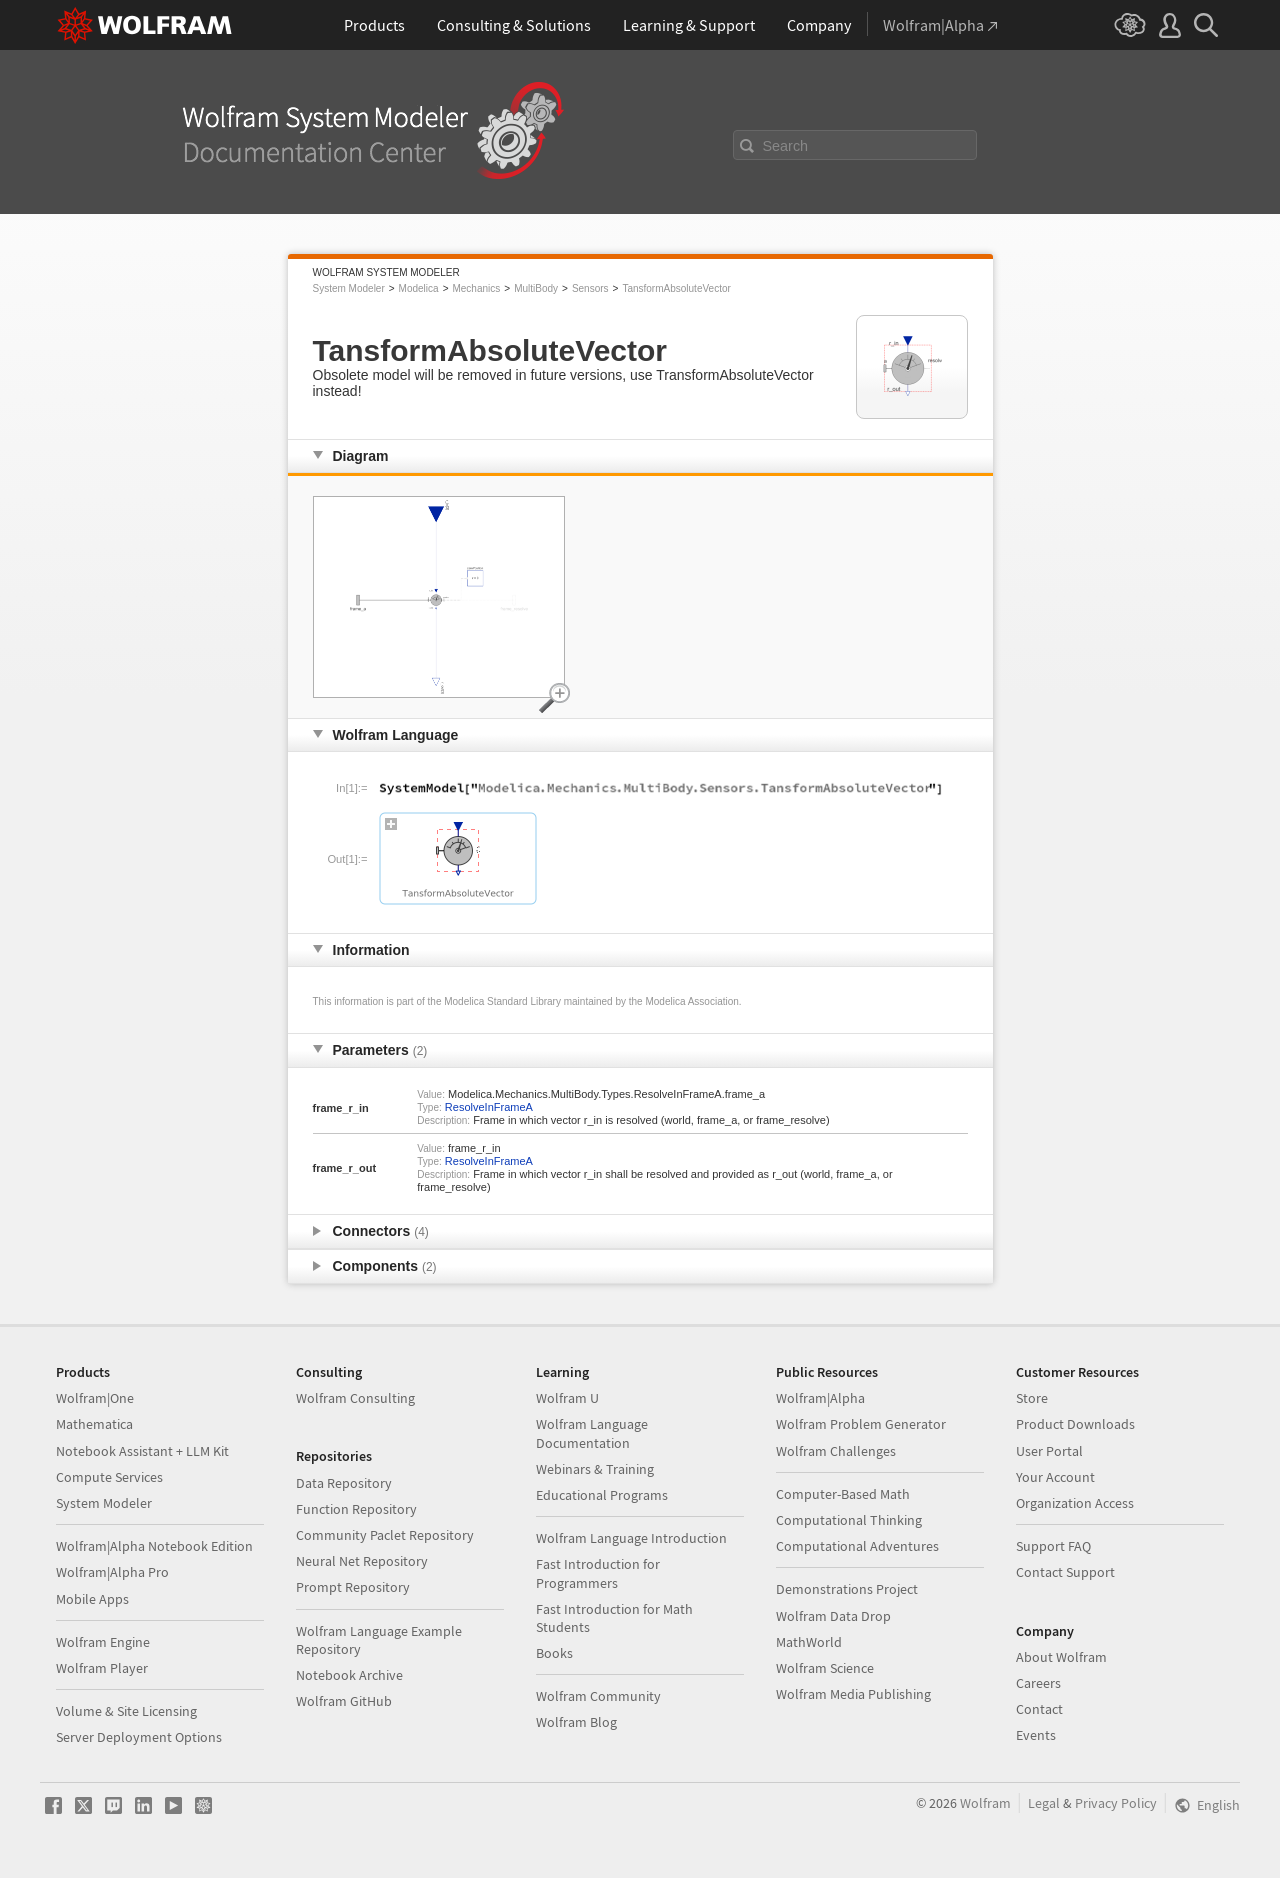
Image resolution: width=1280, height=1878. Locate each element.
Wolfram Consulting (355, 1398)
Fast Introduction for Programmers (598, 1573)
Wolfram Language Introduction (631, 1538)
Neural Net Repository (362, 1561)
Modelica (419, 288)
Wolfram (985, 1803)
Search (786, 146)
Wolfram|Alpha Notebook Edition (154, 1546)
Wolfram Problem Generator (861, 1424)
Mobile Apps (92, 1599)
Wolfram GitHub (344, 1701)
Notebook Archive (349, 1675)
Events (1036, 1735)
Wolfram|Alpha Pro (112, 1572)
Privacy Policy (1116, 1803)
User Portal (1049, 1451)
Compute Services (109, 1477)
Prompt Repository (353, 1587)
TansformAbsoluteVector (676, 288)
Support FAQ (1053, 1546)
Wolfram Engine (103, 1642)
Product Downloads (1075, 1424)
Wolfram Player (102, 1668)
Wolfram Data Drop (833, 1616)
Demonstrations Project (847, 1589)
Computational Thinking (849, 1520)
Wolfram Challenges (836, 1451)
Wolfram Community (598, 1696)
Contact (1039, 1709)
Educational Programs (602, 1495)
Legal (1044, 1803)
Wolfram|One (95, 1398)
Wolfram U (567, 1398)
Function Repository (356, 1509)
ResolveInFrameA (489, 1107)
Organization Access (1075, 1503)
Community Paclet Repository (385, 1535)
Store (1032, 1398)
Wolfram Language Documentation (592, 1433)
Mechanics (476, 288)
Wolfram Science (825, 1668)
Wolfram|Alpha (820, 1398)
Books (554, 1653)
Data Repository (344, 1483)
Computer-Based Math (843, 1494)
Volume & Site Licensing (126, 1711)
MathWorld (809, 1642)
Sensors (590, 288)
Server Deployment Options (139, 1737)
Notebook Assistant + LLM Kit (142, 1451)
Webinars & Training (595, 1469)
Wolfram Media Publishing (853, 1694)
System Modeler (349, 288)
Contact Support (1065, 1572)
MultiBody (536, 288)
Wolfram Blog (576, 1722)
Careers (1038, 1683)
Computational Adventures (857, 1546)
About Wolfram (1061, 1657)
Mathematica (94, 1424)
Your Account (1055, 1477)
